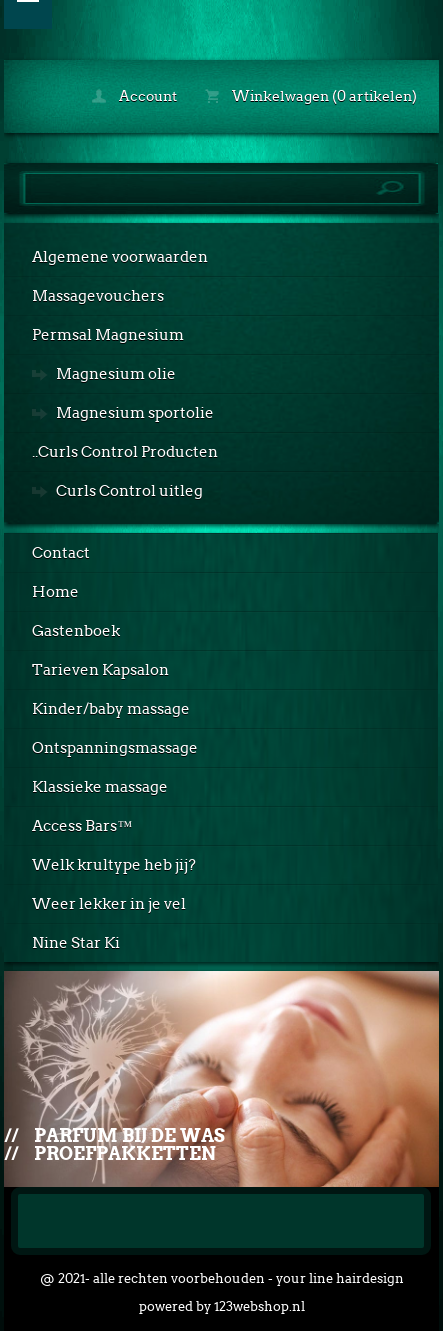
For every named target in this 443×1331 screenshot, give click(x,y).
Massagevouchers (98, 296)
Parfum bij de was (129, 1135)
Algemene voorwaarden (120, 257)
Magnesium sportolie (135, 413)
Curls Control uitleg (129, 491)
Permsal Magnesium (108, 335)
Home (55, 592)
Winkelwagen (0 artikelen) (311, 96)
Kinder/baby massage (111, 709)
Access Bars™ (82, 826)
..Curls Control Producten (125, 452)
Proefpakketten (125, 1153)
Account (134, 96)
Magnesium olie (116, 374)
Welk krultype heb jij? (114, 865)
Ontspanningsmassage (115, 748)
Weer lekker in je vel (109, 904)
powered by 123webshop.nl (222, 1306)
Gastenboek (76, 631)
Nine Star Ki (76, 943)
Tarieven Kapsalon (100, 670)
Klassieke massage (100, 787)
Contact (61, 553)
